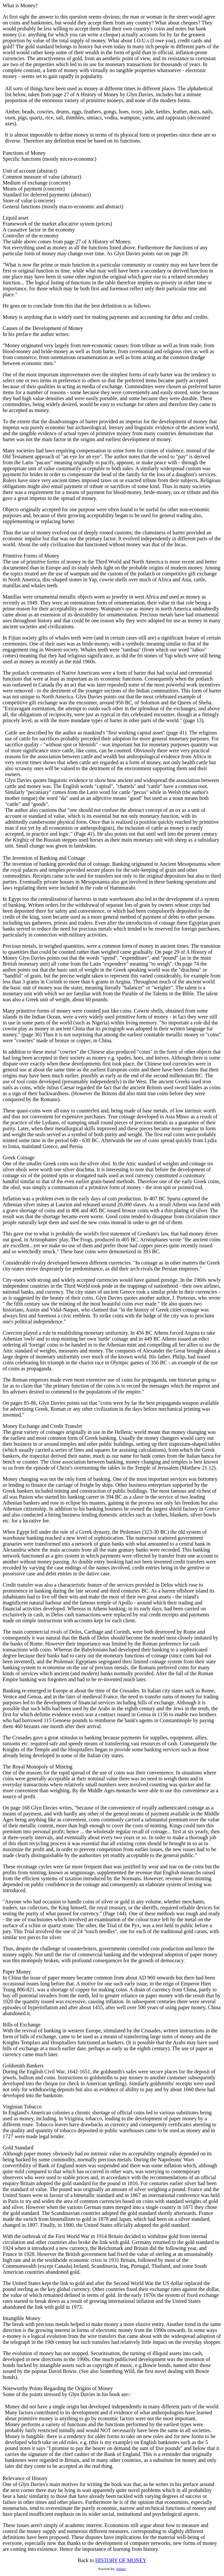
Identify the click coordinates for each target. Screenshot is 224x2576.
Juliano (121, 2569)
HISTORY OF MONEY (121, 2560)
